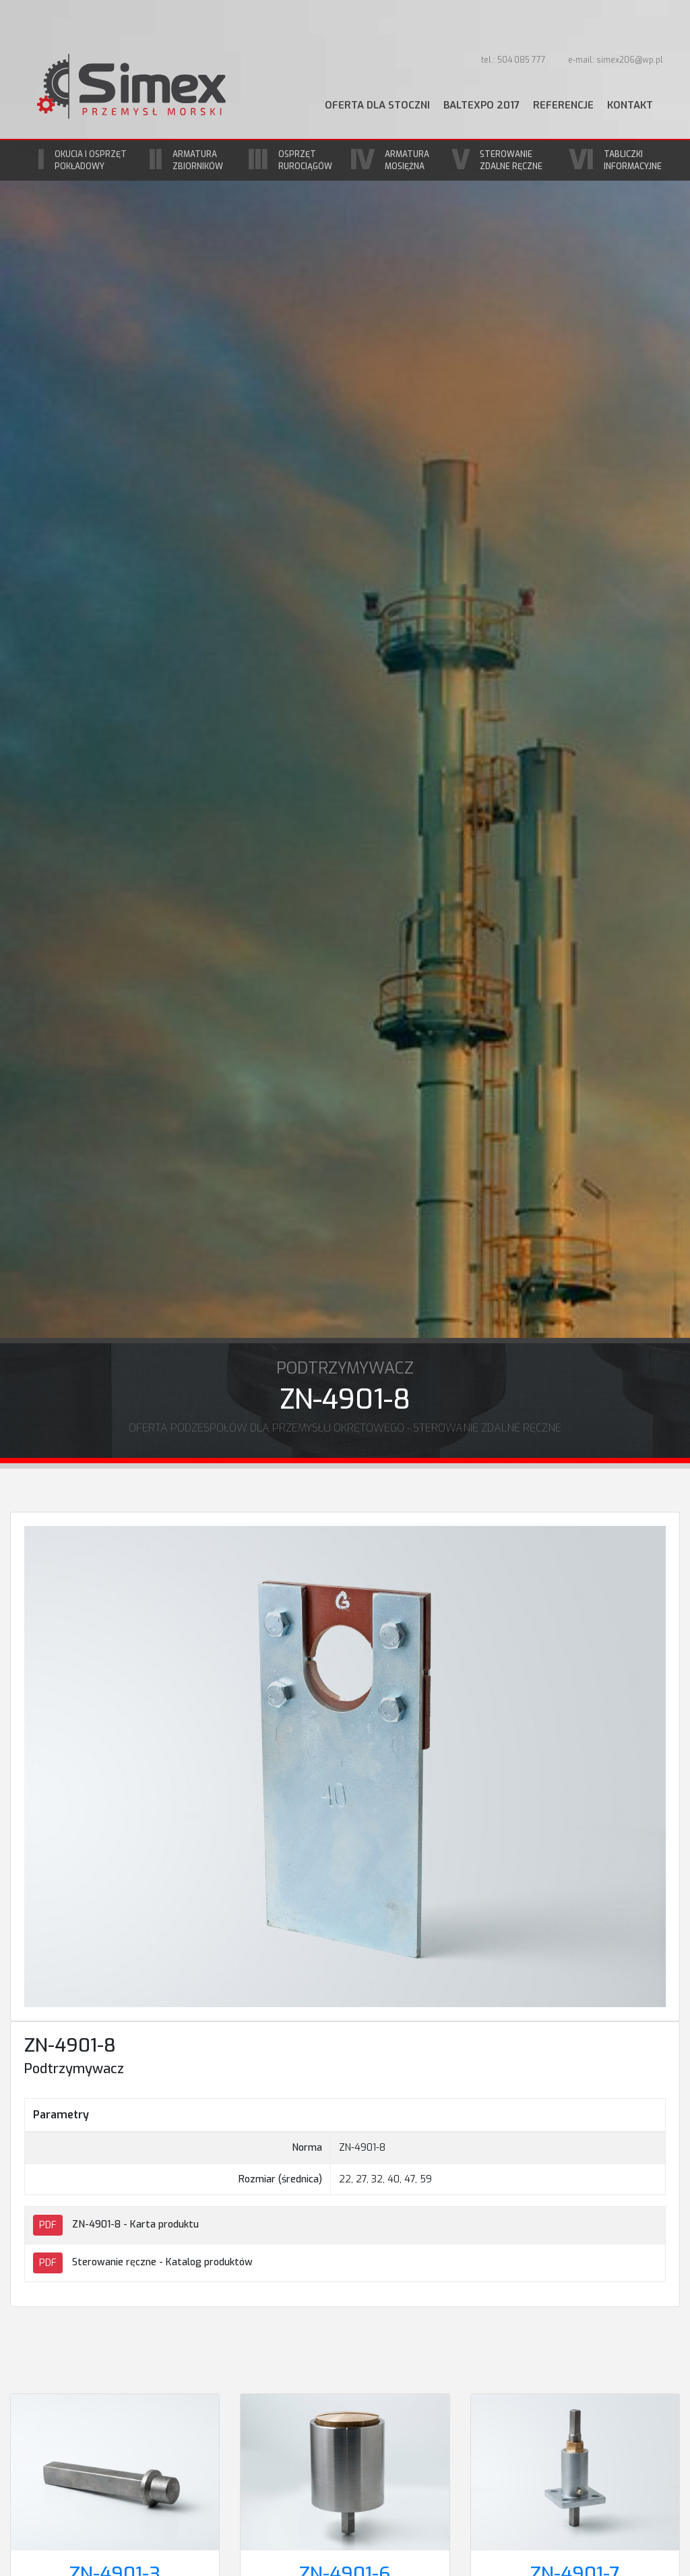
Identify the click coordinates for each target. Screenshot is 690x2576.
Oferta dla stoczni (377, 105)
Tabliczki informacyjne (633, 160)
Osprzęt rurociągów (305, 160)
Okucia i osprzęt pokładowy (91, 160)
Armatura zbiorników (197, 160)
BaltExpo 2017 (481, 105)
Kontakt (630, 105)
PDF (48, 2225)
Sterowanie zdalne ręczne (511, 160)
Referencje (563, 105)
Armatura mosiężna (407, 160)
